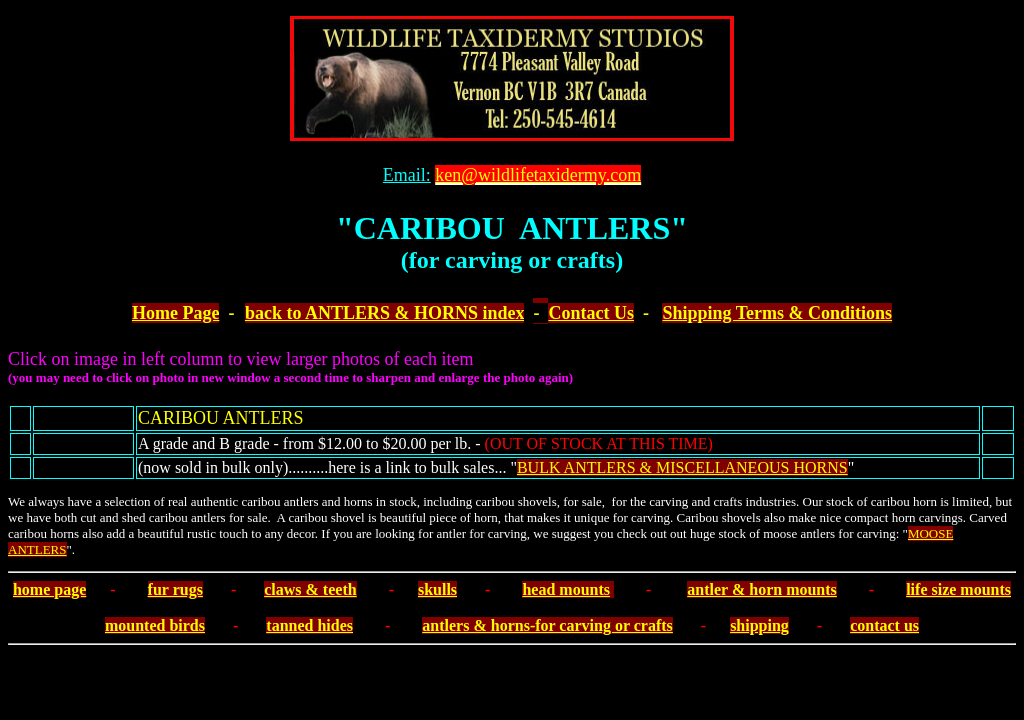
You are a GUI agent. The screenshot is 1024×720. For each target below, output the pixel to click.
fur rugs (175, 589)
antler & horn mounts (762, 589)
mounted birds (155, 625)
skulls (437, 589)
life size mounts (958, 589)
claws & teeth (310, 589)
